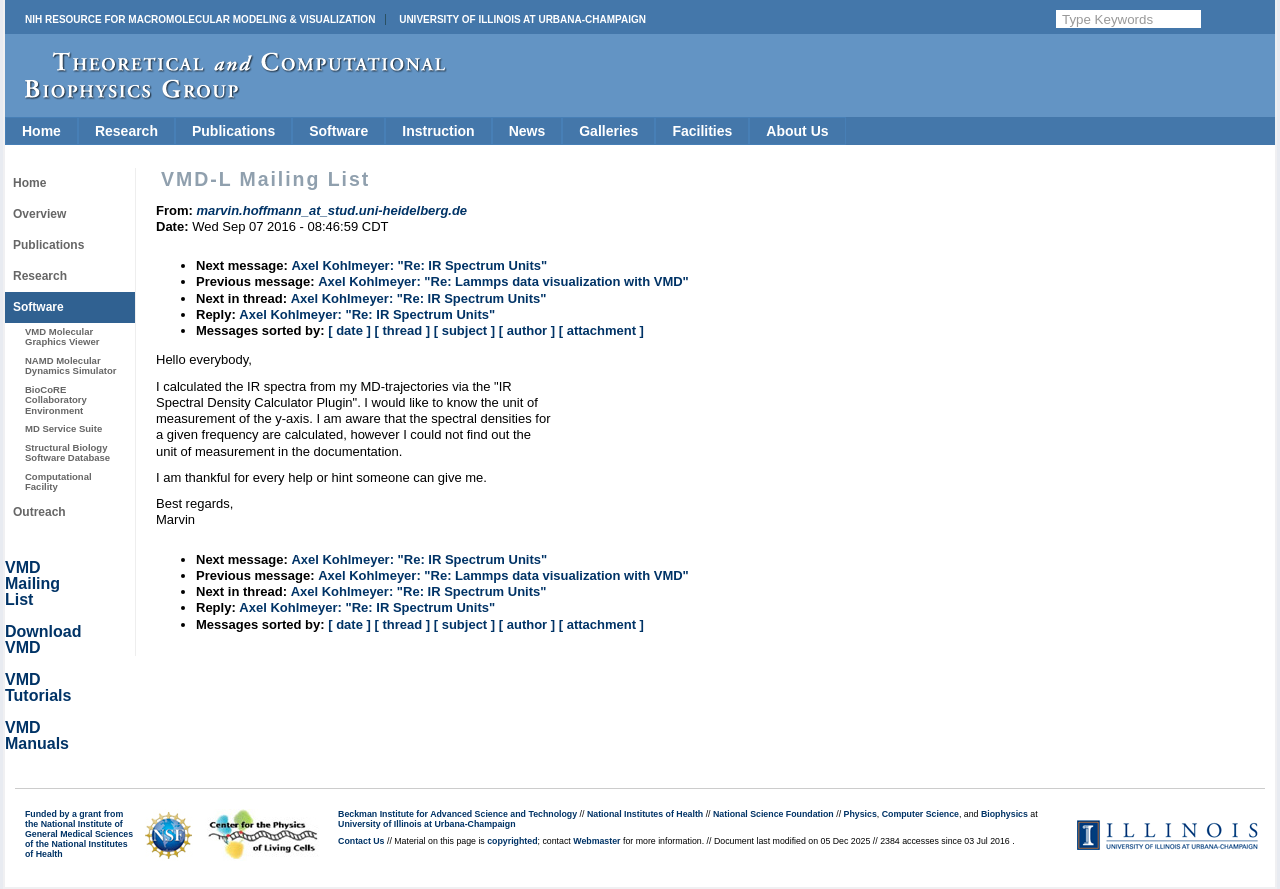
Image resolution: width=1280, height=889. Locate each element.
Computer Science (920, 814)
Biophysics (1004, 814)
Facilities (702, 131)
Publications (233, 131)
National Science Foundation (773, 814)
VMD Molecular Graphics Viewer (62, 336)
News (527, 131)
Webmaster (596, 841)
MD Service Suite (63, 428)
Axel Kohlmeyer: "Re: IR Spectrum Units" (419, 265)
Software (338, 131)
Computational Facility (58, 481)
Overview (39, 214)
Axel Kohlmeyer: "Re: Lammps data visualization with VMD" (503, 281)
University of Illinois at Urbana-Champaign (522, 19)
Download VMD (43, 639)
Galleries (608, 131)
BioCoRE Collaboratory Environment (56, 400)
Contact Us (361, 841)
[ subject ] (464, 330)
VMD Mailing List (32, 583)
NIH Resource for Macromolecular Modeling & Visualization (200, 19)
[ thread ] (402, 330)
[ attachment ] (601, 330)
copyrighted (512, 841)
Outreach (39, 512)
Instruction (438, 131)
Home (41, 131)
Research (126, 131)
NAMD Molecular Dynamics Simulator (71, 365)
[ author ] (527, 330)
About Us (797, 131)
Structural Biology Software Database (67, 452)
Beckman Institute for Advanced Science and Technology (457, 814)
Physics (860, 814)
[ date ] (349, 330)
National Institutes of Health (645, 814)
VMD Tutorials (38, 687)
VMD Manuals (37, 735)
